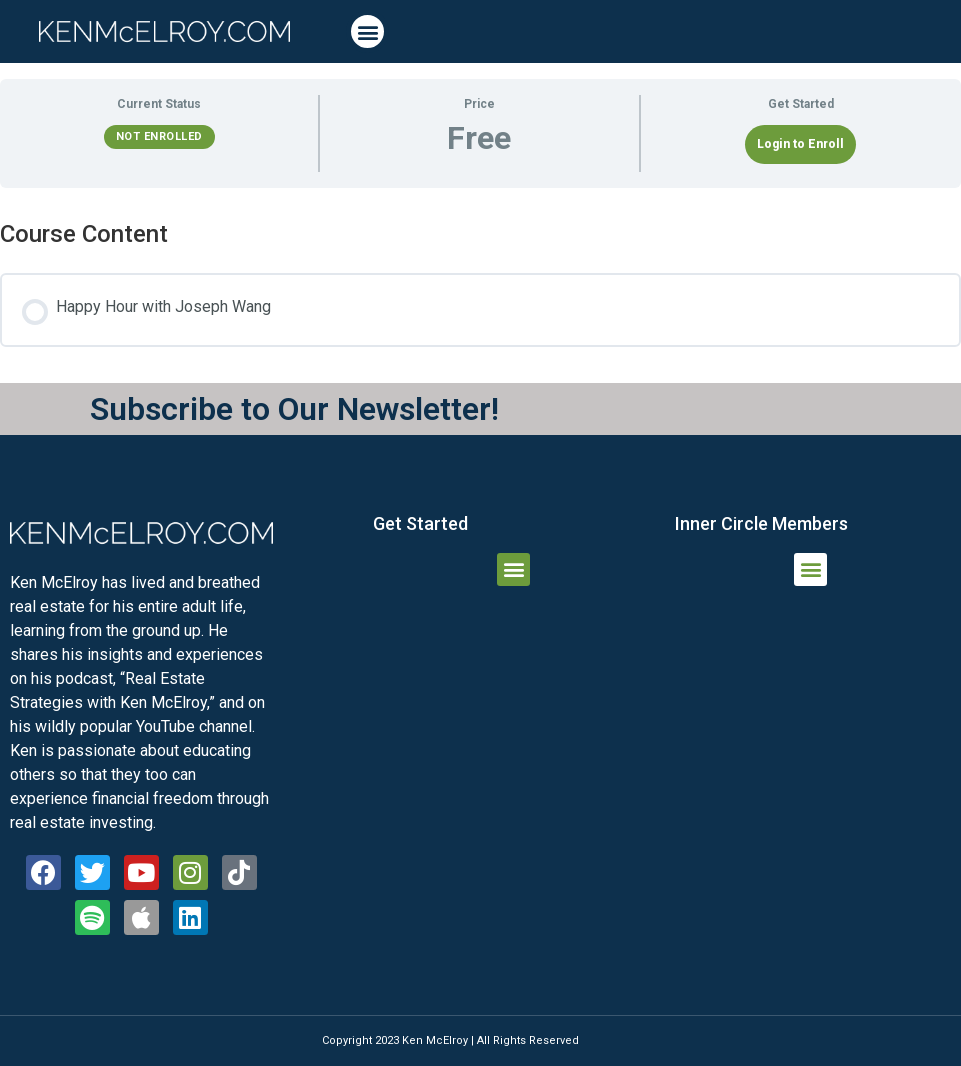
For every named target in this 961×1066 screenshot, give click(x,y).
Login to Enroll (800, 144)
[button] (367, 31)
